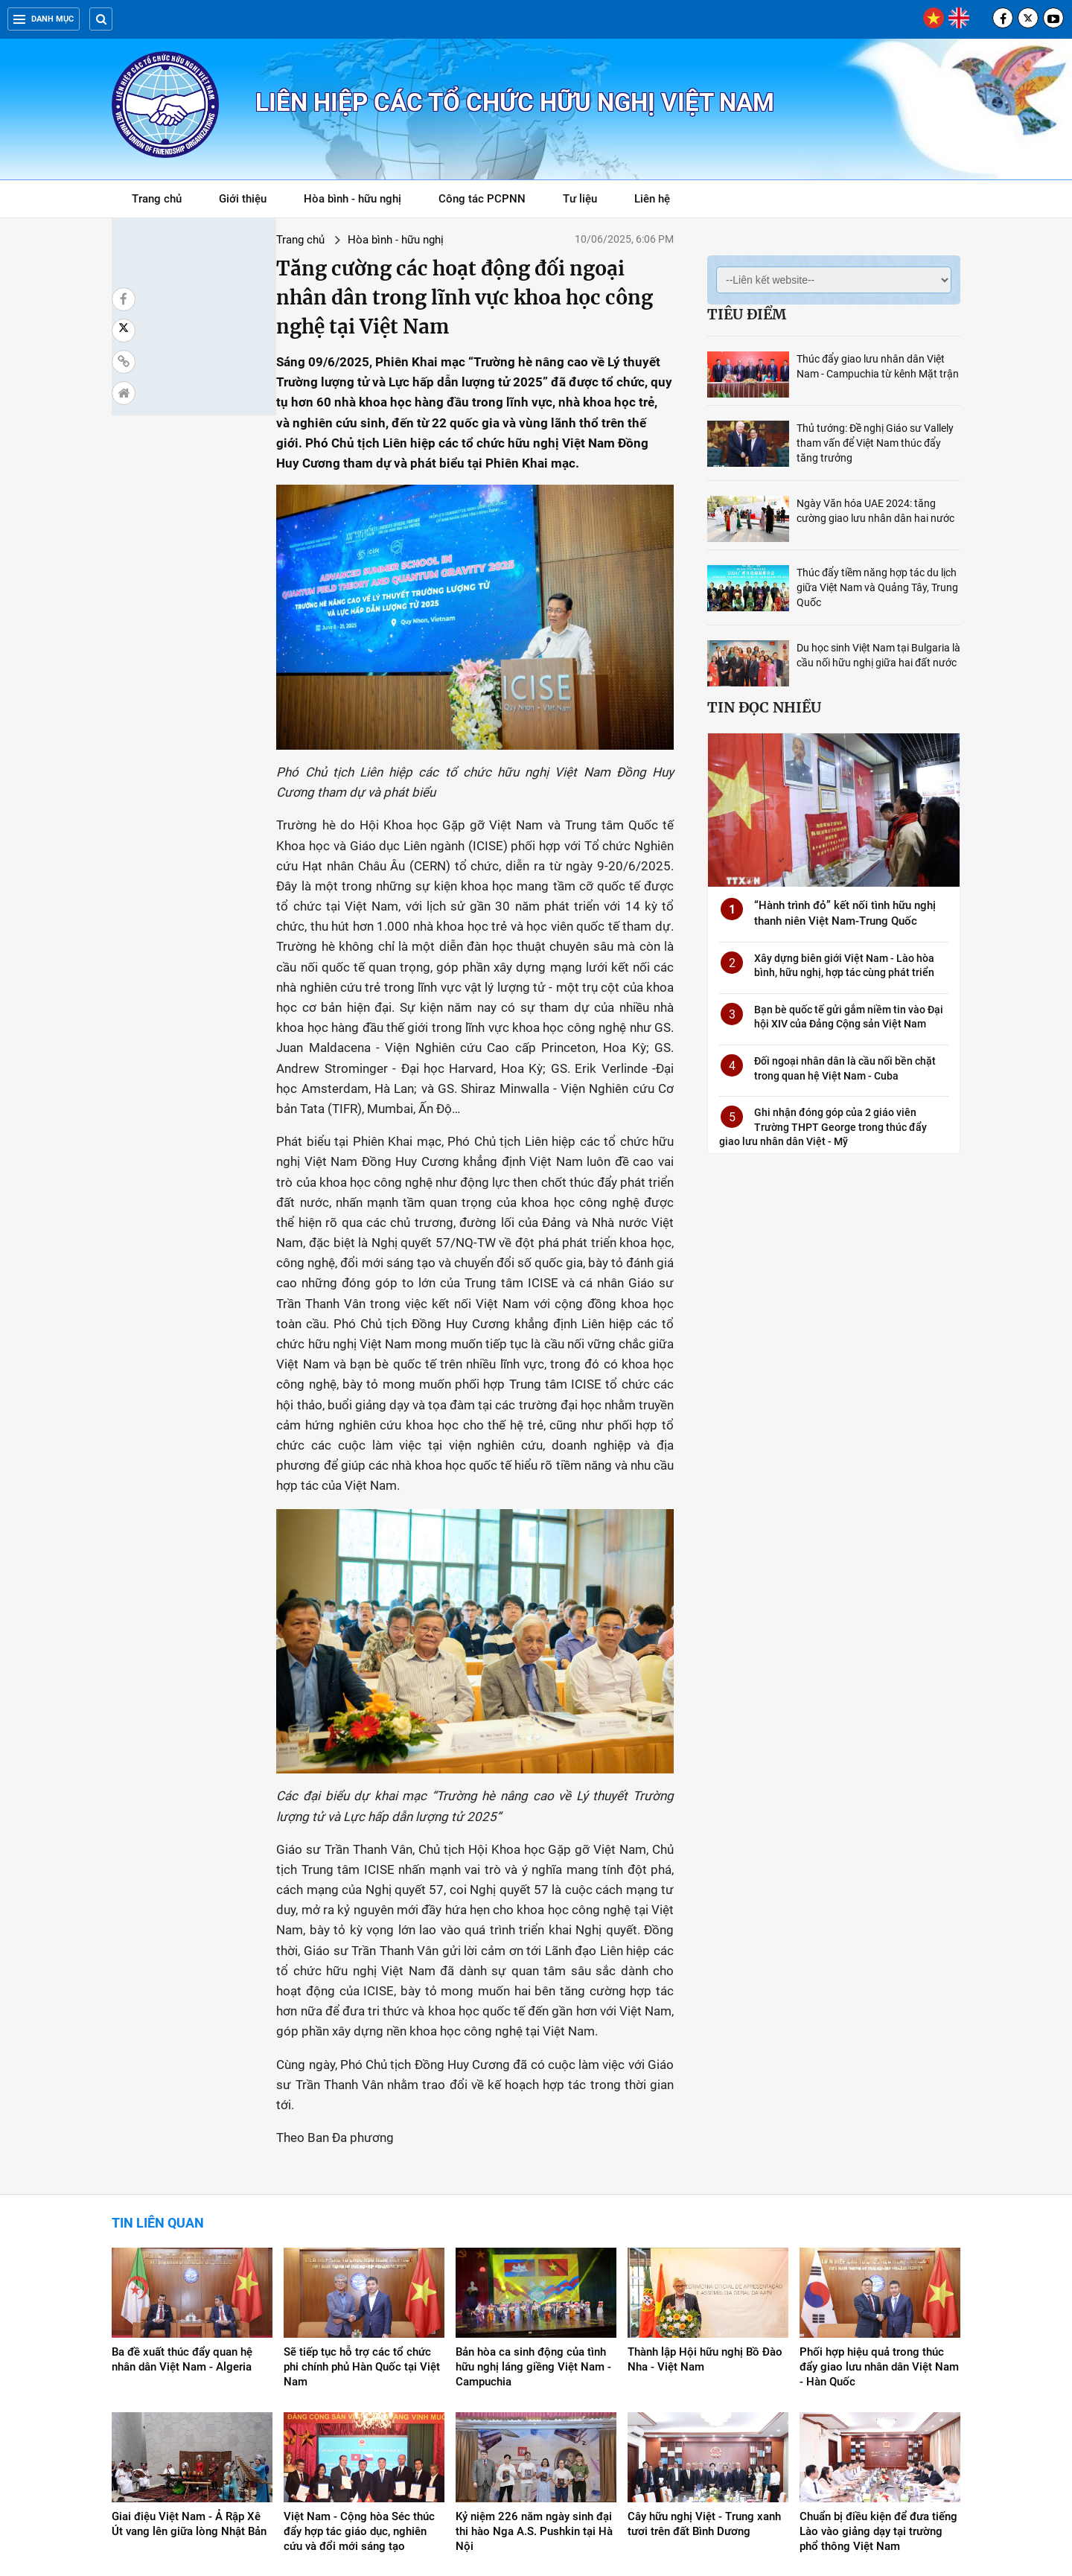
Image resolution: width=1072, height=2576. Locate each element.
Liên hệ (652, 198)
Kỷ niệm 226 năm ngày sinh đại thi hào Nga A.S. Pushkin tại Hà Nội (534, 2394)
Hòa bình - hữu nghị (352, 198)
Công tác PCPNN (482, 198)
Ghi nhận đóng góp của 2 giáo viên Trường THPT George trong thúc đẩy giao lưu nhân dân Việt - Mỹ (823, 1126)
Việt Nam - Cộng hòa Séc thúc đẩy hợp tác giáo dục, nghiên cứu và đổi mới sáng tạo (359, 2394)
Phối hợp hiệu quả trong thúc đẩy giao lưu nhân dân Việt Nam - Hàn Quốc (879, 2229)
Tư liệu (588, 201)
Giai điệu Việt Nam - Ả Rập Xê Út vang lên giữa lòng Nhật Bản (189, 2387)
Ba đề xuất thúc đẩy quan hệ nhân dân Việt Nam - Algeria (182, 2222)
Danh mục (43, 19)
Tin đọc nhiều (764, 707)
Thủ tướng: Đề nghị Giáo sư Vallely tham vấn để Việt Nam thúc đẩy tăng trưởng (875, 443)
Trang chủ (157, 198)
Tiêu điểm (746, 314)
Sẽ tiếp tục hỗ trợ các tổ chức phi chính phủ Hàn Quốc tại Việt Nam (362, 2229)
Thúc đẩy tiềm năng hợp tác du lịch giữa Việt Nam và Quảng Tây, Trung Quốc (877, 587)
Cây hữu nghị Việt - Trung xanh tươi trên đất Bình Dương (704, 2387)
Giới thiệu (243, 198)
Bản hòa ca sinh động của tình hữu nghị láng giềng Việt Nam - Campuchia (533, 2229)
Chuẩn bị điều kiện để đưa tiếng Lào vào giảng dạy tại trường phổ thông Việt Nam (878, 2394)
